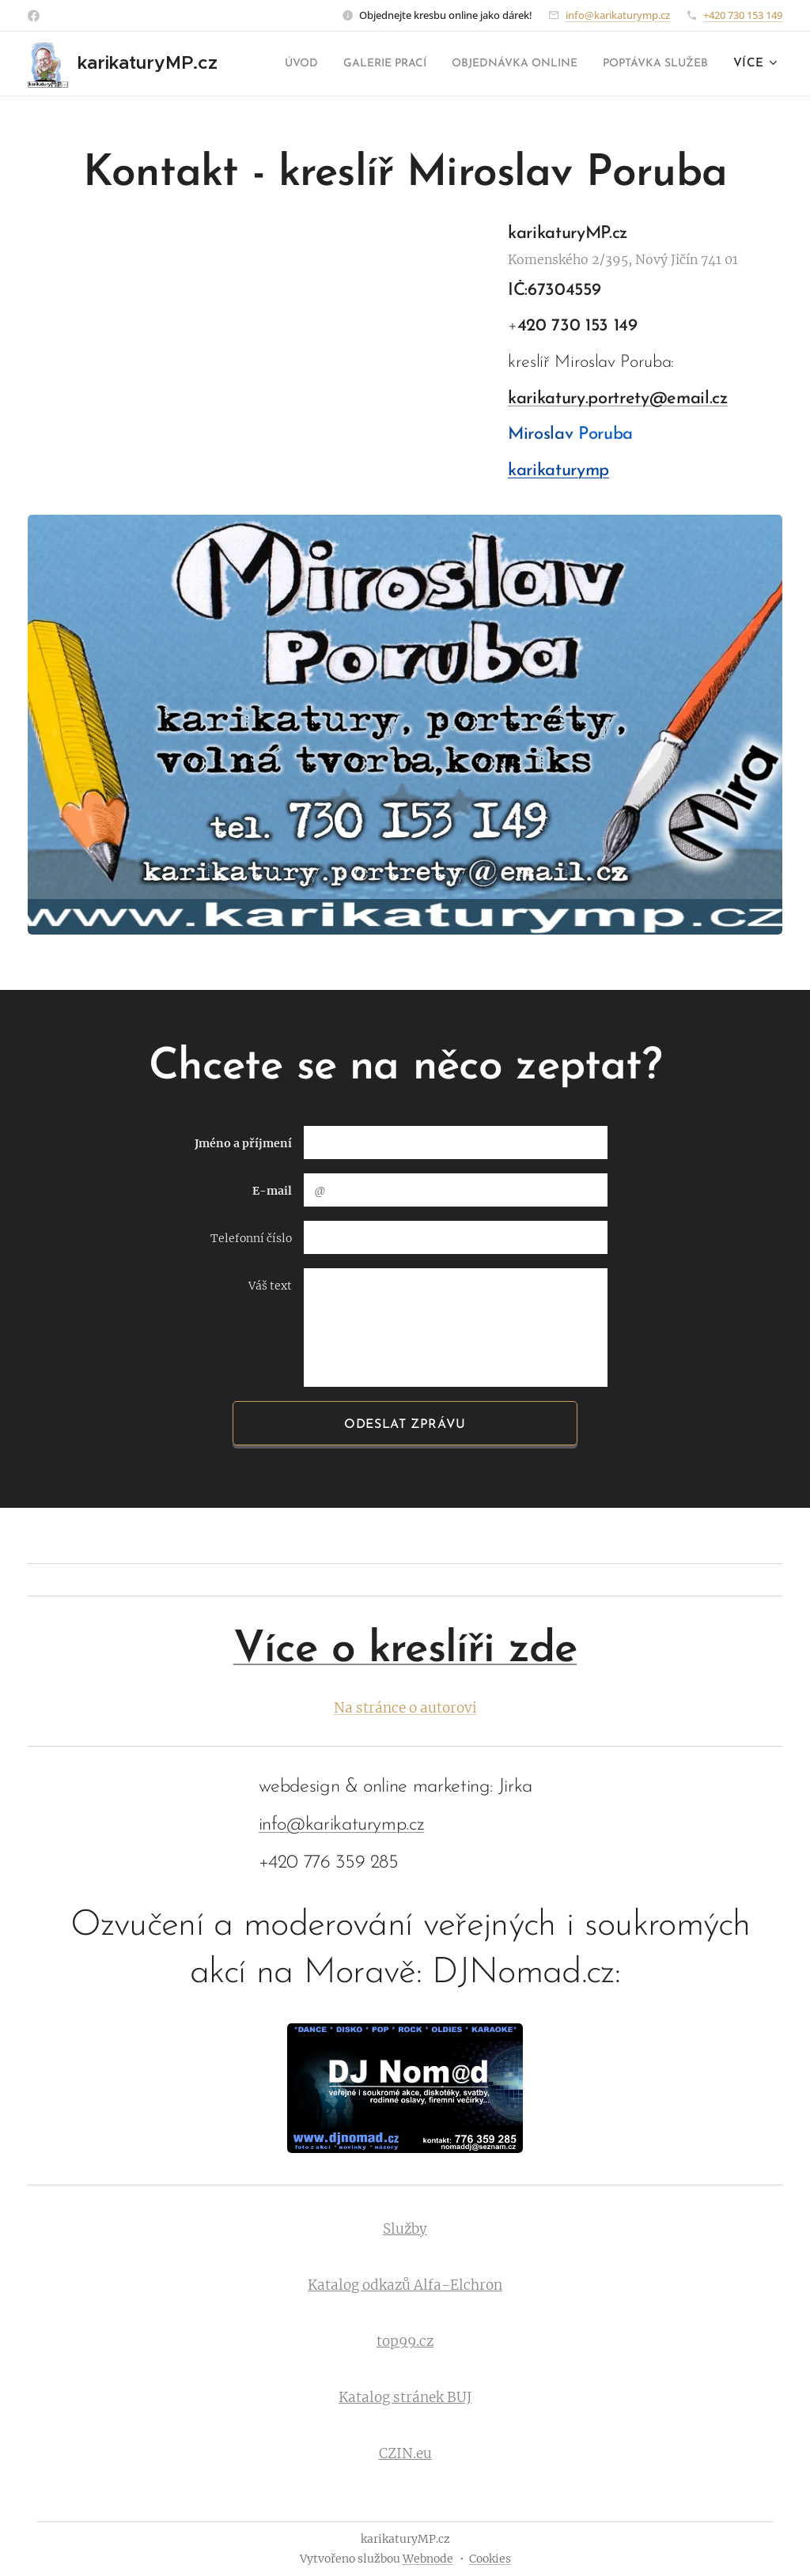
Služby (405, 2229)
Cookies (490, 2558)
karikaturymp (558, 471)
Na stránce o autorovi (405, 1708)
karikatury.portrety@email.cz (618, 399)
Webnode (428, 2558)
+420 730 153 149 (742, 15)
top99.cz (405, 2342)
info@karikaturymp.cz (618, 15)
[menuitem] (397, 64)
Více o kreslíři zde (405, 1650)
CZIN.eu (405, 2454)
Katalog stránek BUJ (405, 2398)
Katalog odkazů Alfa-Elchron (405, 2286)
